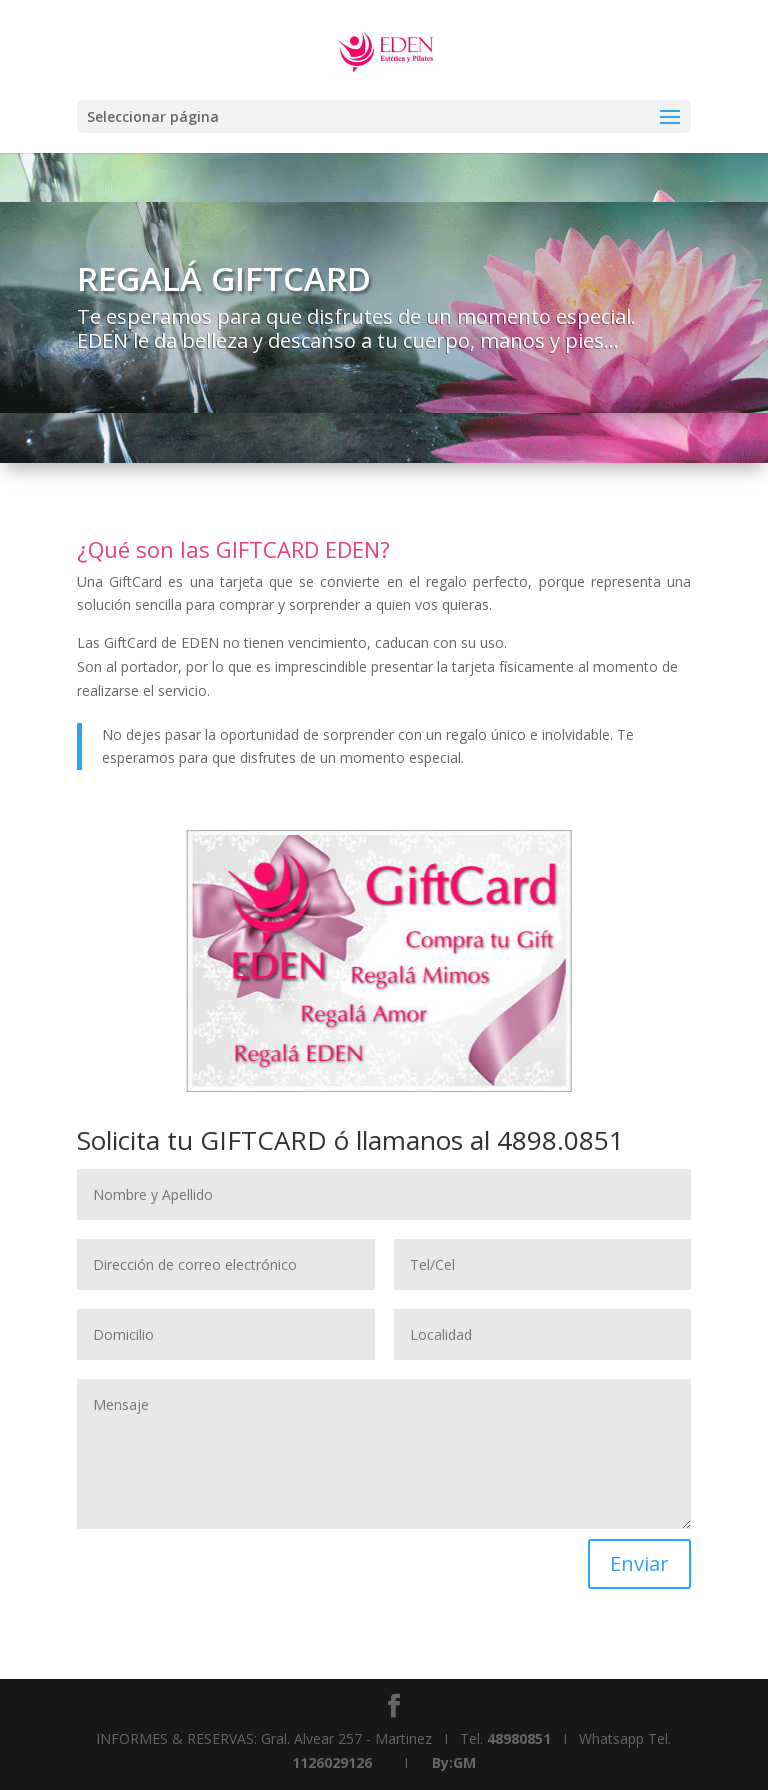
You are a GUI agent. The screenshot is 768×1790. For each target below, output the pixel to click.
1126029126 (332, 1762)
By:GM (454, 1762)
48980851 (519, 1738)
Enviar (639, 1563)
